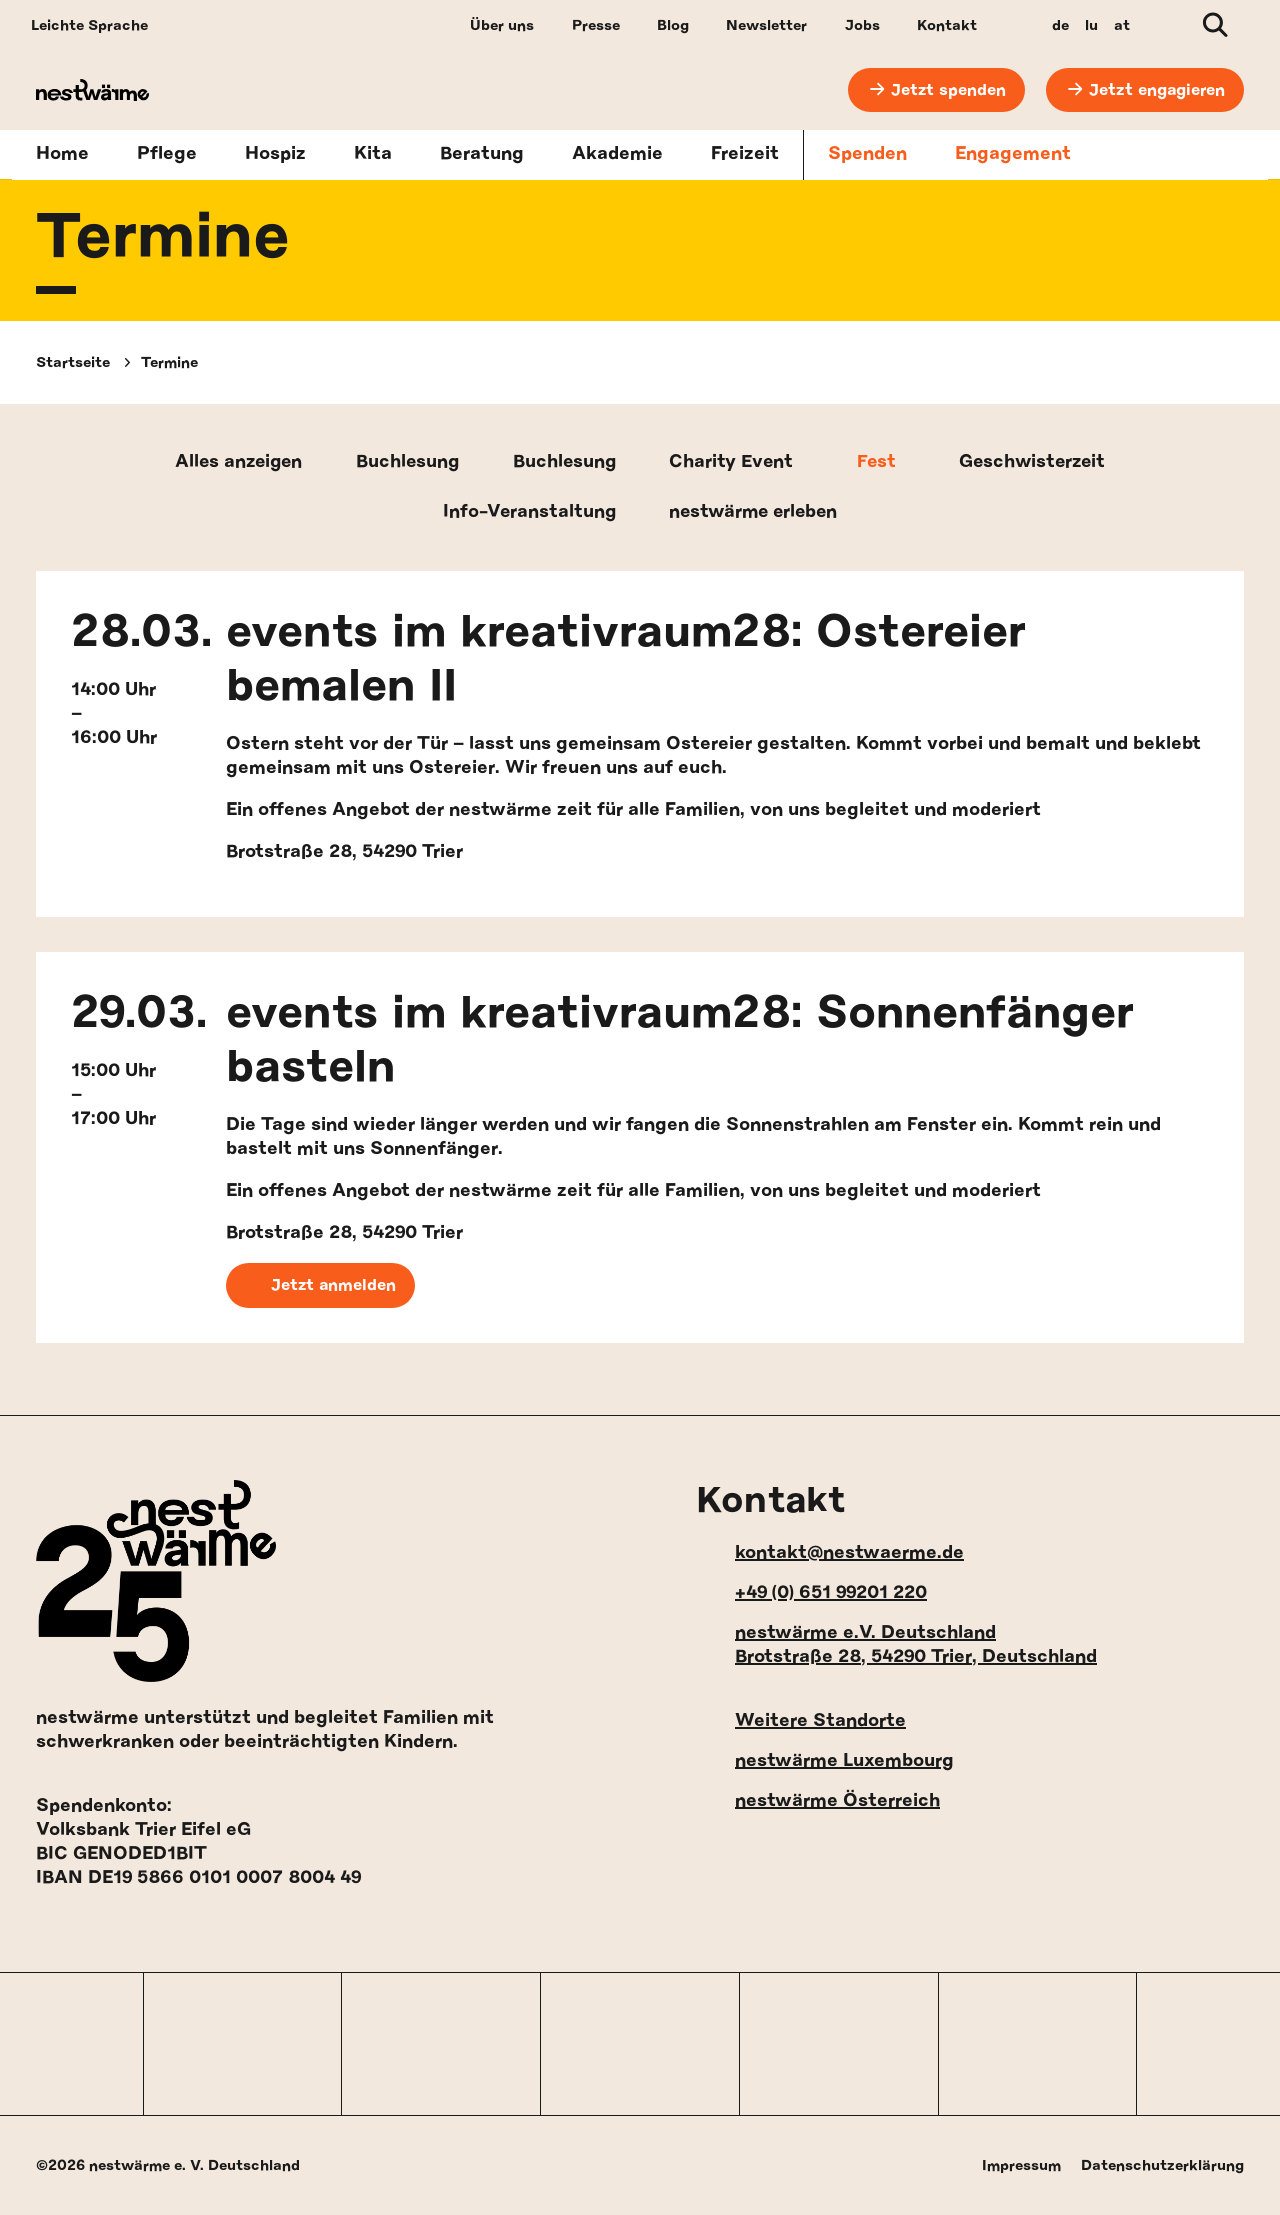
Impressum (1021, 2165)
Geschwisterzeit (1039, 463)
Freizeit (745, 155)
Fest (881, 463)
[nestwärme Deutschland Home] (125, 90)
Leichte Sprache (89, 25)
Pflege (167, 155)
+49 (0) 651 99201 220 (811, 1592)
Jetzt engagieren (1157, 90)
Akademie (617, 155)
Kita (373, 155)
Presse (596, 25)
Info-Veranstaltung (524, 513)
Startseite (73, 362)
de (1060, 25)
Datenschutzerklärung (1162, 2165)
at (1122, 25)
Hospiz (275, 155)
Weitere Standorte (801, 1720)
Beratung (482, 155)
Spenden (867, 155)
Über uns (502, 25)
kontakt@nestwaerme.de (830, 1552)
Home (62, 155)
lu (1091, 25)
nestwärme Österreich (818, 1800)
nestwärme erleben (755, 513)
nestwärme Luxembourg (825, 1760)
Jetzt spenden (947, 90)
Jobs (862, 25)
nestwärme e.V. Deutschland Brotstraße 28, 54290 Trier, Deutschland (896, 1645)
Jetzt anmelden (321, 1287)
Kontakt (947, 25)
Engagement (1013, 155)
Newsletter (766, 25)
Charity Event (734, 463)
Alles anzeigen (231, 463)
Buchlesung (404, 463)
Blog (673, 25)
